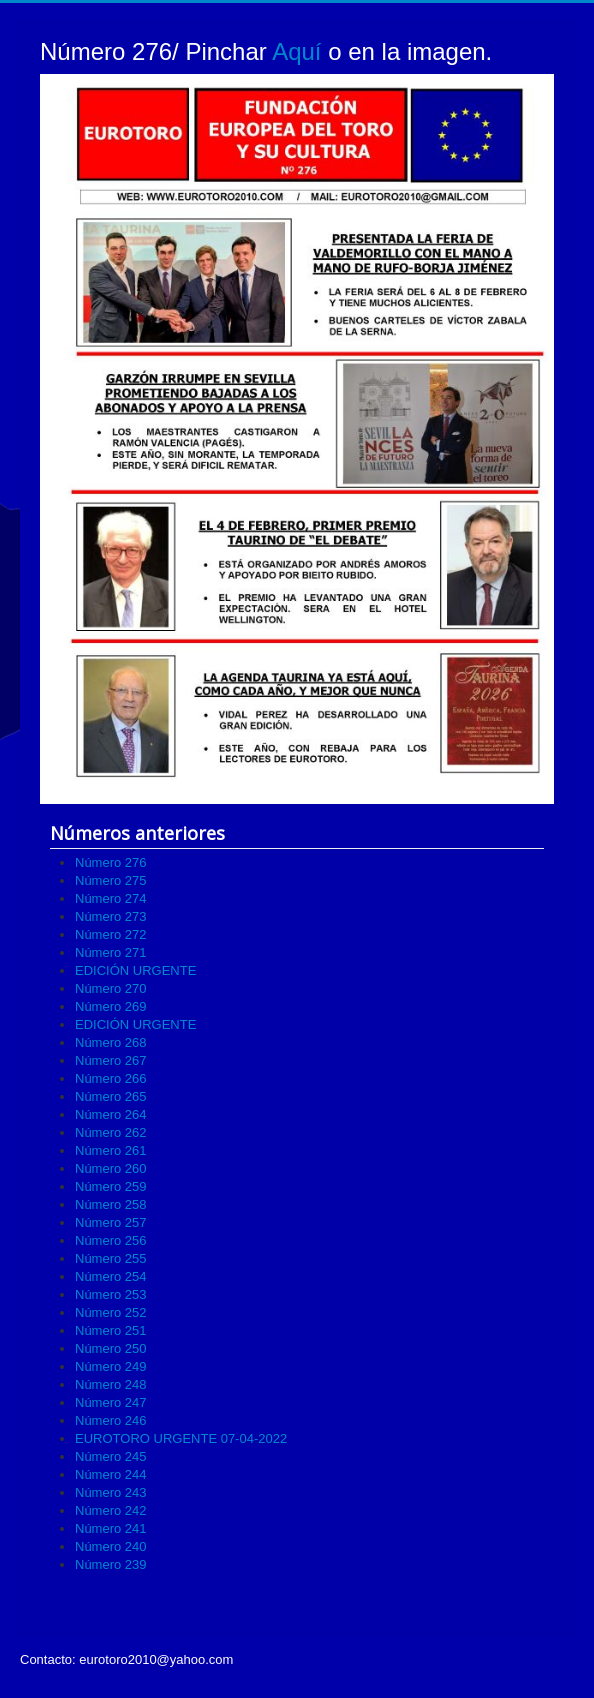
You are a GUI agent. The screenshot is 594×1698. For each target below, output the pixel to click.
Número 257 (111, 1222)
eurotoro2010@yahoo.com (156, 1659)
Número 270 (111, 988)
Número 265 (111, 1096)
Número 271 (111, 952)
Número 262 (111, 1132)
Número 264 (111, 1114)
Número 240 (111, 1546)
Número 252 (111, 1312)
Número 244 (111, 1474)
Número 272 (111, 934)
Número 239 (111, 1564)
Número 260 (111, 1168)
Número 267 (111, 1060)
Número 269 (111, 1006)
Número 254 (111, 1276)
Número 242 (111, 1510)
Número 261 (111, 1150)
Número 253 (111, 1294)
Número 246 (111, 1420)
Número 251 (111, 1330)
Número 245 (111, 1456)
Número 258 (111, 1204)
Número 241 (111, 1528)
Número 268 (111, 1042)
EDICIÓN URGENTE (135, 970)
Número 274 (111, 898)
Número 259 (111, 1186)
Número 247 (111, 1402)
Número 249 (111, 1366)
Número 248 (111, 1384)
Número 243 (111, 1492)
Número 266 (111, 1078)
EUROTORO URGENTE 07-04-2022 (181, 1438)
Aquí (296, 51)
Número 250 (111, 1348)
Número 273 (111, 916)
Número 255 (111, 1258)
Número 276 (111, 862)
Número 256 (111, 1240)
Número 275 (111, 880)
